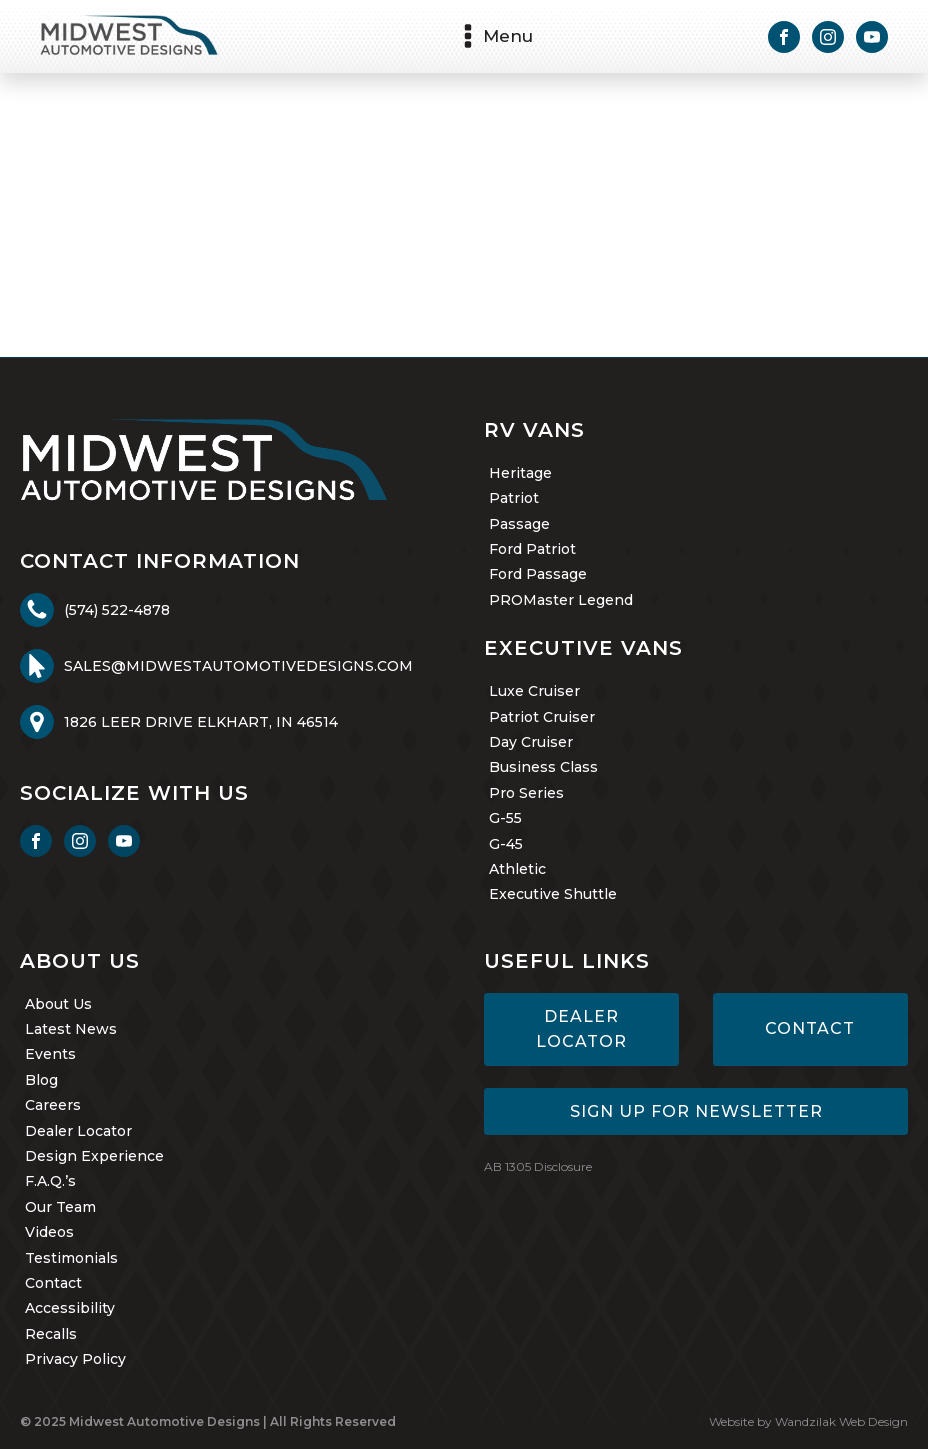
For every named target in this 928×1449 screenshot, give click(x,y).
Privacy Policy (75, 1359)
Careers (53, 1105)
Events (50, 1054)
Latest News (71, 1029)
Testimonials (71, 1258)
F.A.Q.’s (50, 1181)
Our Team (60, 1207)
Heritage (520, 473)
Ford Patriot (532, 549)
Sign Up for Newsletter (696, 1111)
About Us (58, 1004)
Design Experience (94, 1156)
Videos (49, 1232)
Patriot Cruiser (542, 717)
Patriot (514, 498)
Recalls (51, 1334)
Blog (41, 1080)
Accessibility (70, 1308)
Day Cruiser (531, 742)
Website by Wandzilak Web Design (808, 1421)
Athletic (517, 869)
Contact (53, 1283)
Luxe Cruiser (534, 691)
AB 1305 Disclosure (538, 1166)
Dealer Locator (78, 1131)
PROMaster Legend (561, 600)
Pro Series (526, 793)
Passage (519, 524)
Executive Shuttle (553, 894)
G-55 (505, 818)
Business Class (543, 767)
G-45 (506, 844)
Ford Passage (538, 574)
